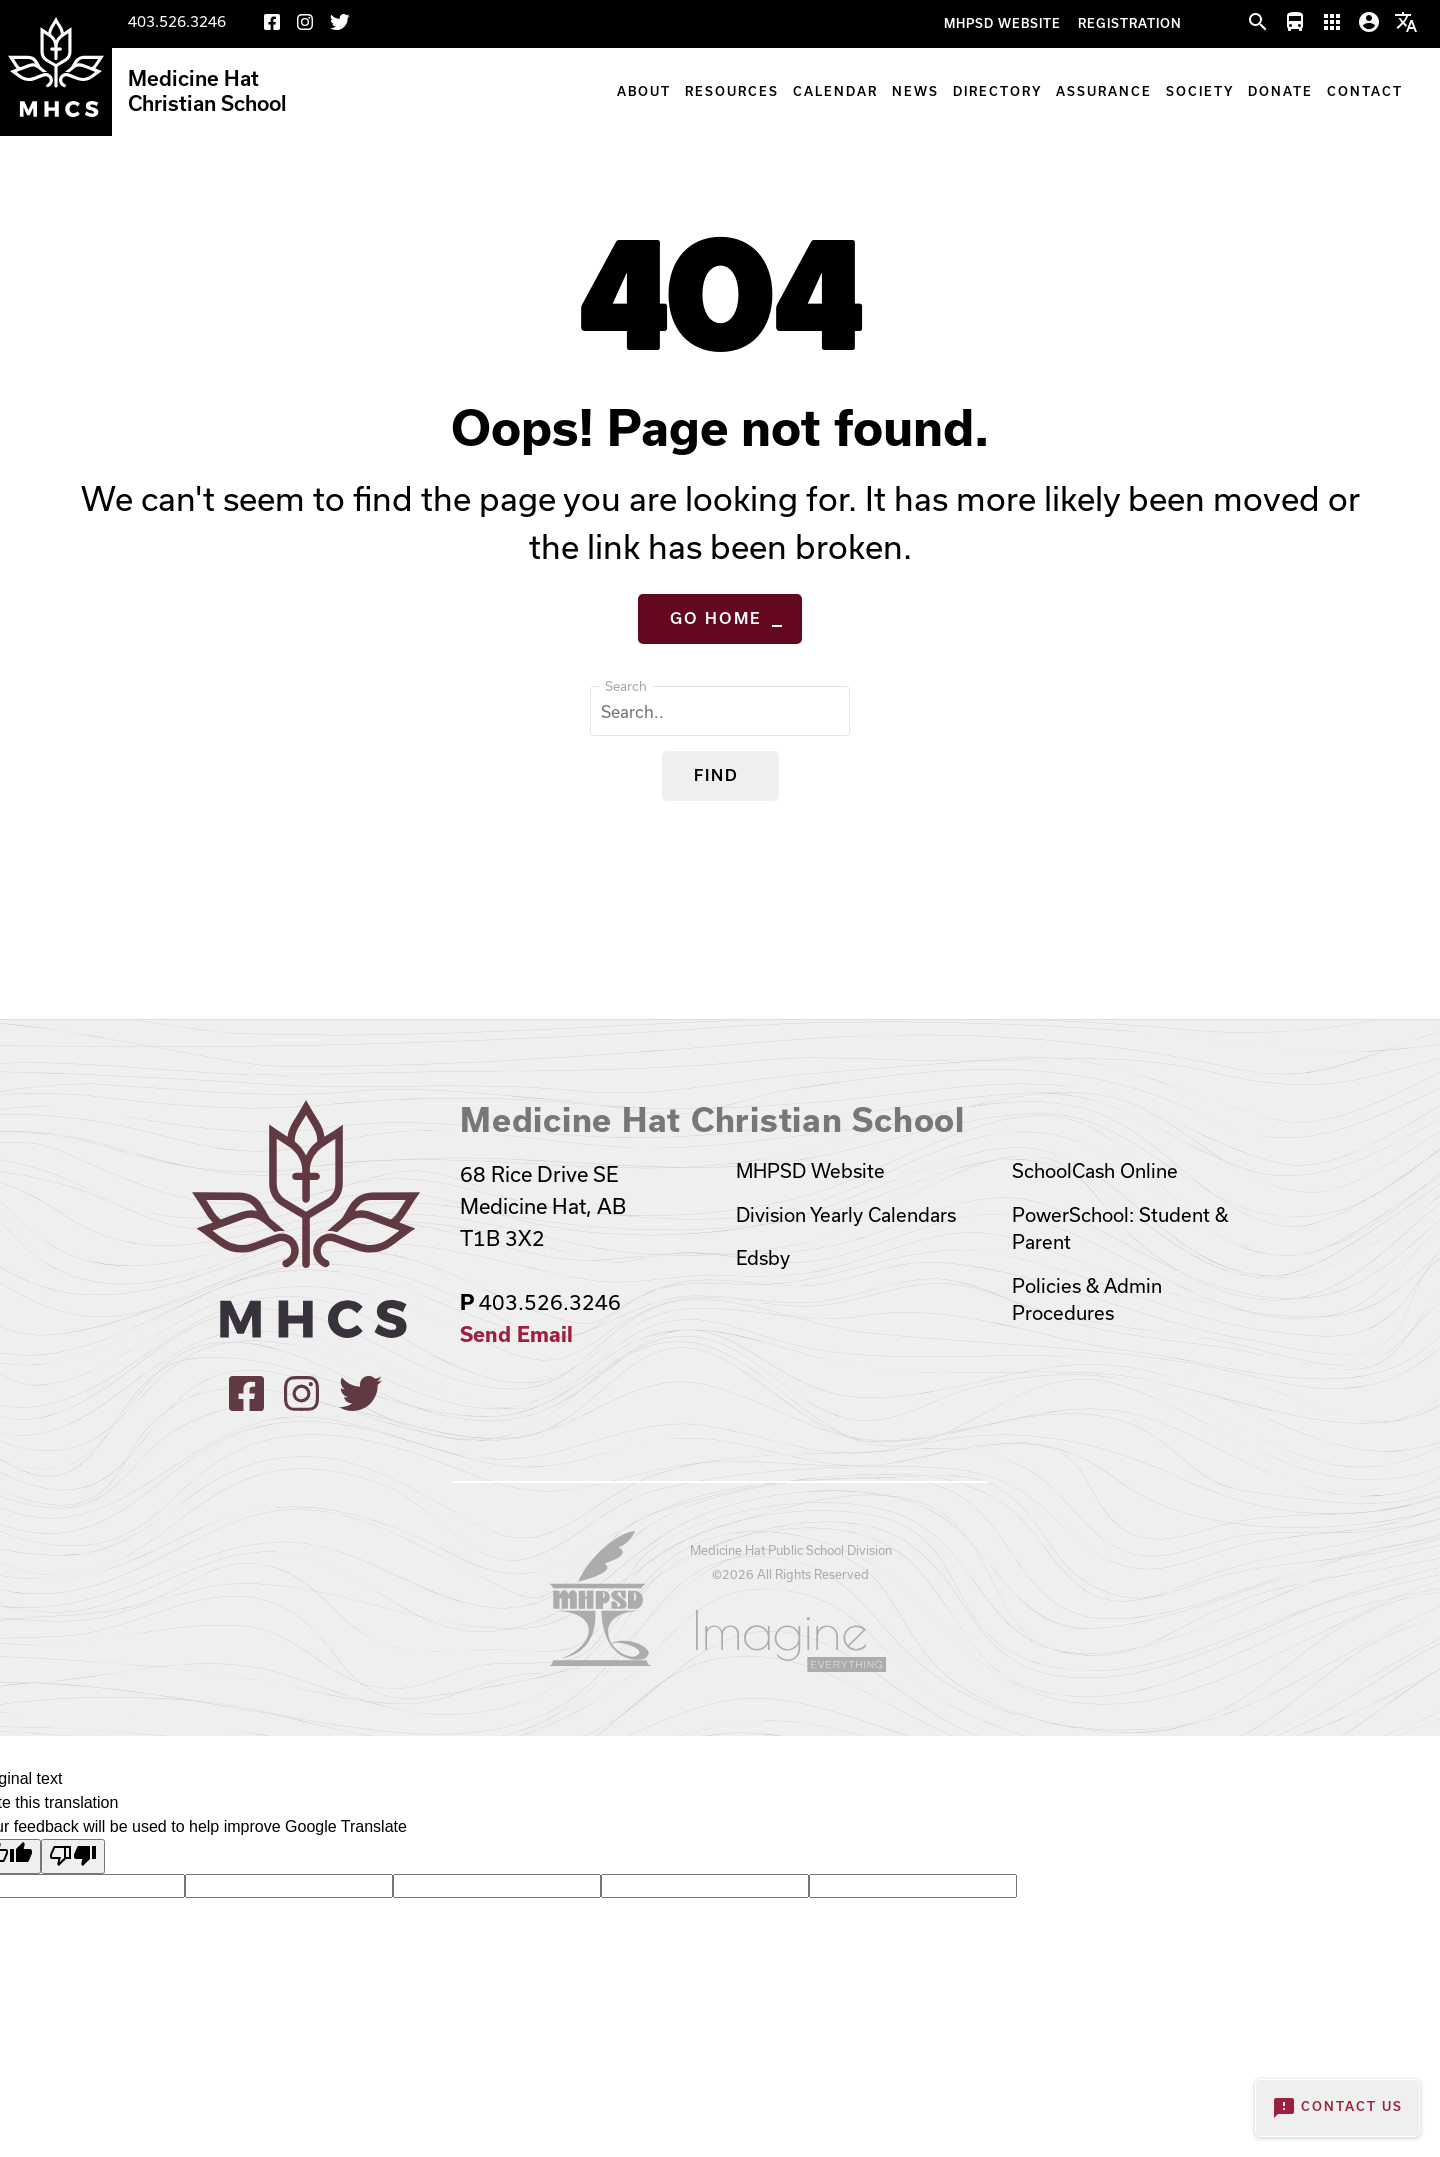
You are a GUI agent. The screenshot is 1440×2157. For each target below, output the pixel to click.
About (644, 91)
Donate (1280, 91)
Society (1200, 91)
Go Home (716, 618)
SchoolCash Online (1095, 1171)
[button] (1258, 23)
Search (626, 686)
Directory (997, 91)
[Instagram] (305, 25)
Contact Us (1337, 2108)
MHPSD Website (1002, 23)
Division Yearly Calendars (846, 1215)
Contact (1365, 91)
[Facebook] (272, 25)
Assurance (1104, 91)
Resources (732, 91)
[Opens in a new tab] (601, 1659)
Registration (1130, 23)
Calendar (835, 91)
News (915, 91)
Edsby (763, 1258)
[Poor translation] (73, 1856)
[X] (340, 25)
